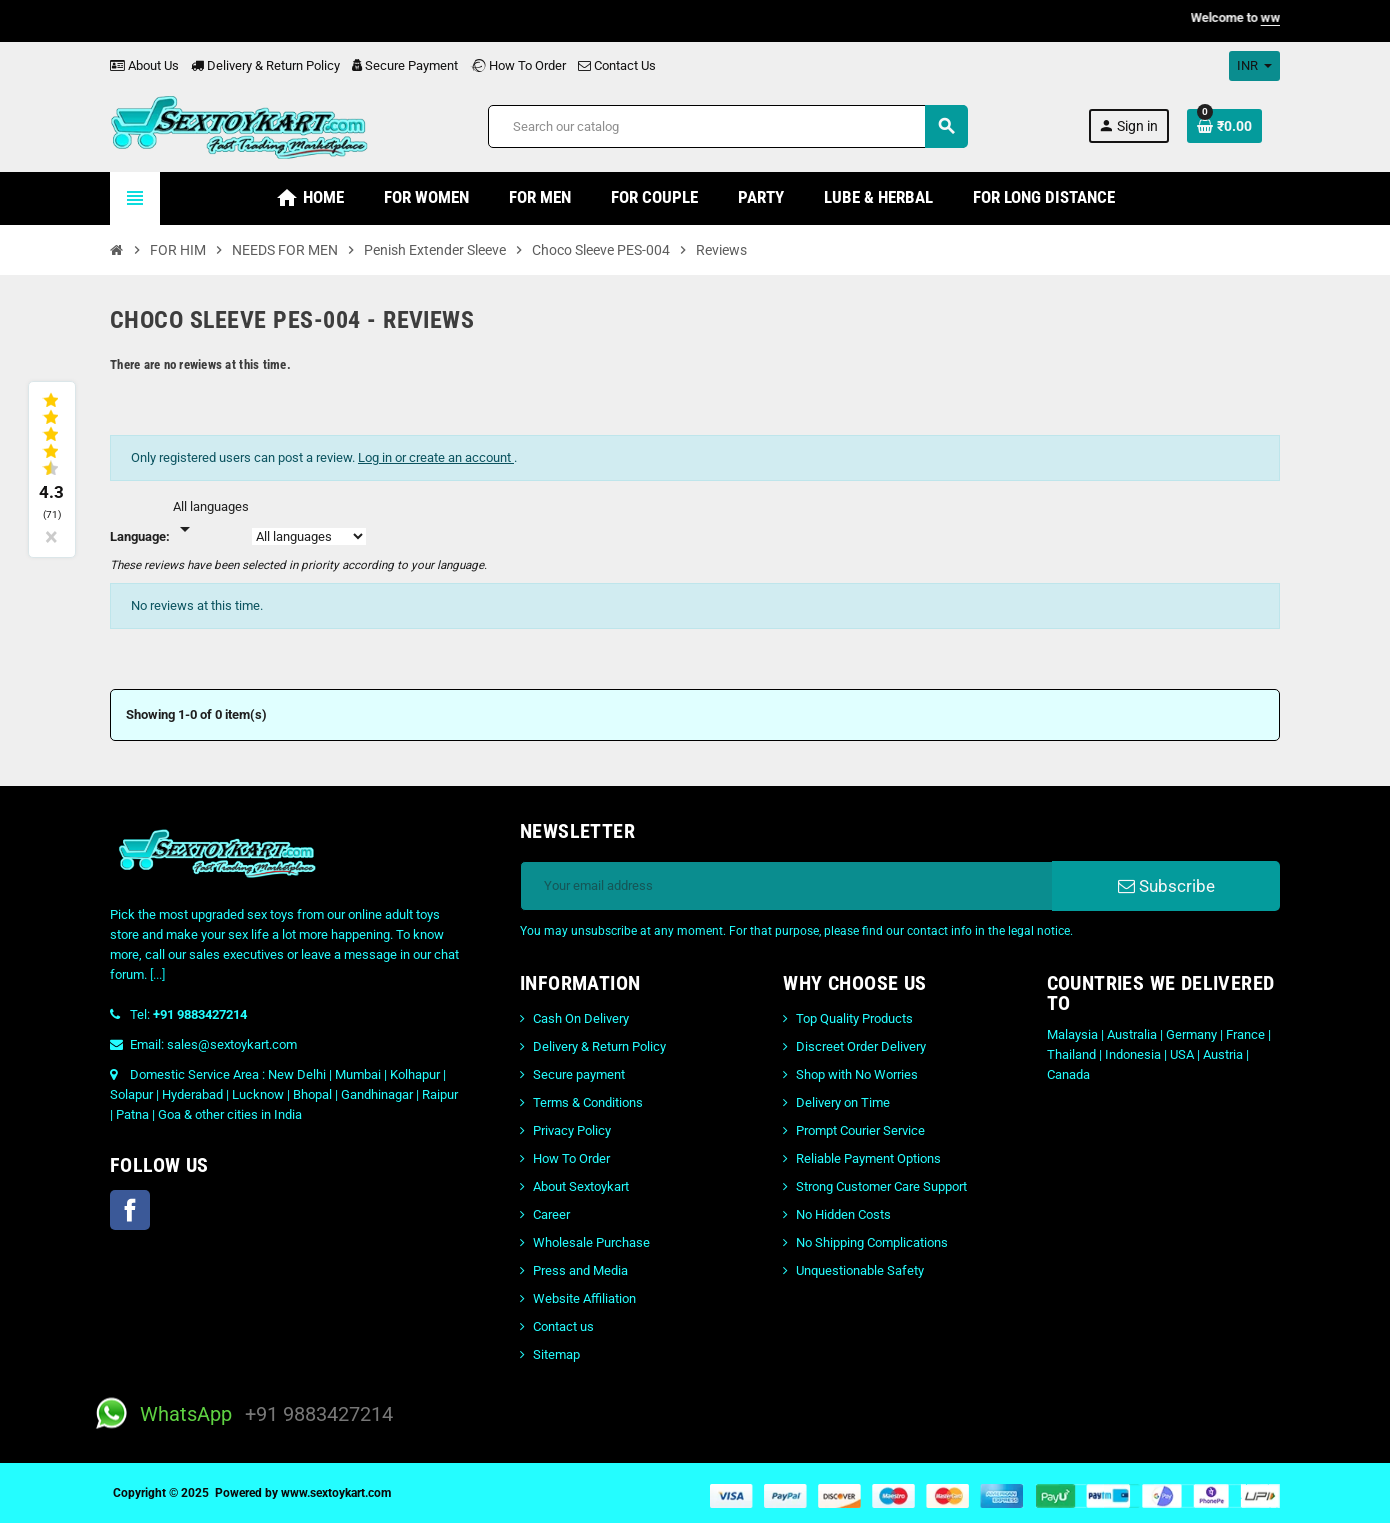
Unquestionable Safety (860, 1270)
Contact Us (617, 65)
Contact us (563, 1326)
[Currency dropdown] (1254, 66)
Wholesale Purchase (591, 1242)
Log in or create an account (436, 457)
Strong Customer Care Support (881, 1186)
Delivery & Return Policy (265, 65)
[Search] (727, 126)
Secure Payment (405, 65)
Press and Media (580, 1270)
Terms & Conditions (588, 1102)
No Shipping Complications (872, 1242)
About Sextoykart (581, 1186)
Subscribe (1166, 886)
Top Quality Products (854, 1018)
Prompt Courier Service (860, 1130)
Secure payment (579, 1074)
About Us (144, 65)
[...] (157, 974)
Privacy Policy (572, 1130)
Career (551, 1214)
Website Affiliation (584, 1298)
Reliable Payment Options (868, 1158)
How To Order (518, 65)
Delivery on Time (843, 1102)
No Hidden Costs (843, 1214)
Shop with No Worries (857, 1074)
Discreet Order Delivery (861, 1046)
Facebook (130, 1210)
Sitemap (556, 1354)
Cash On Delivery (581, 1018)
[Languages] (211, 519)
